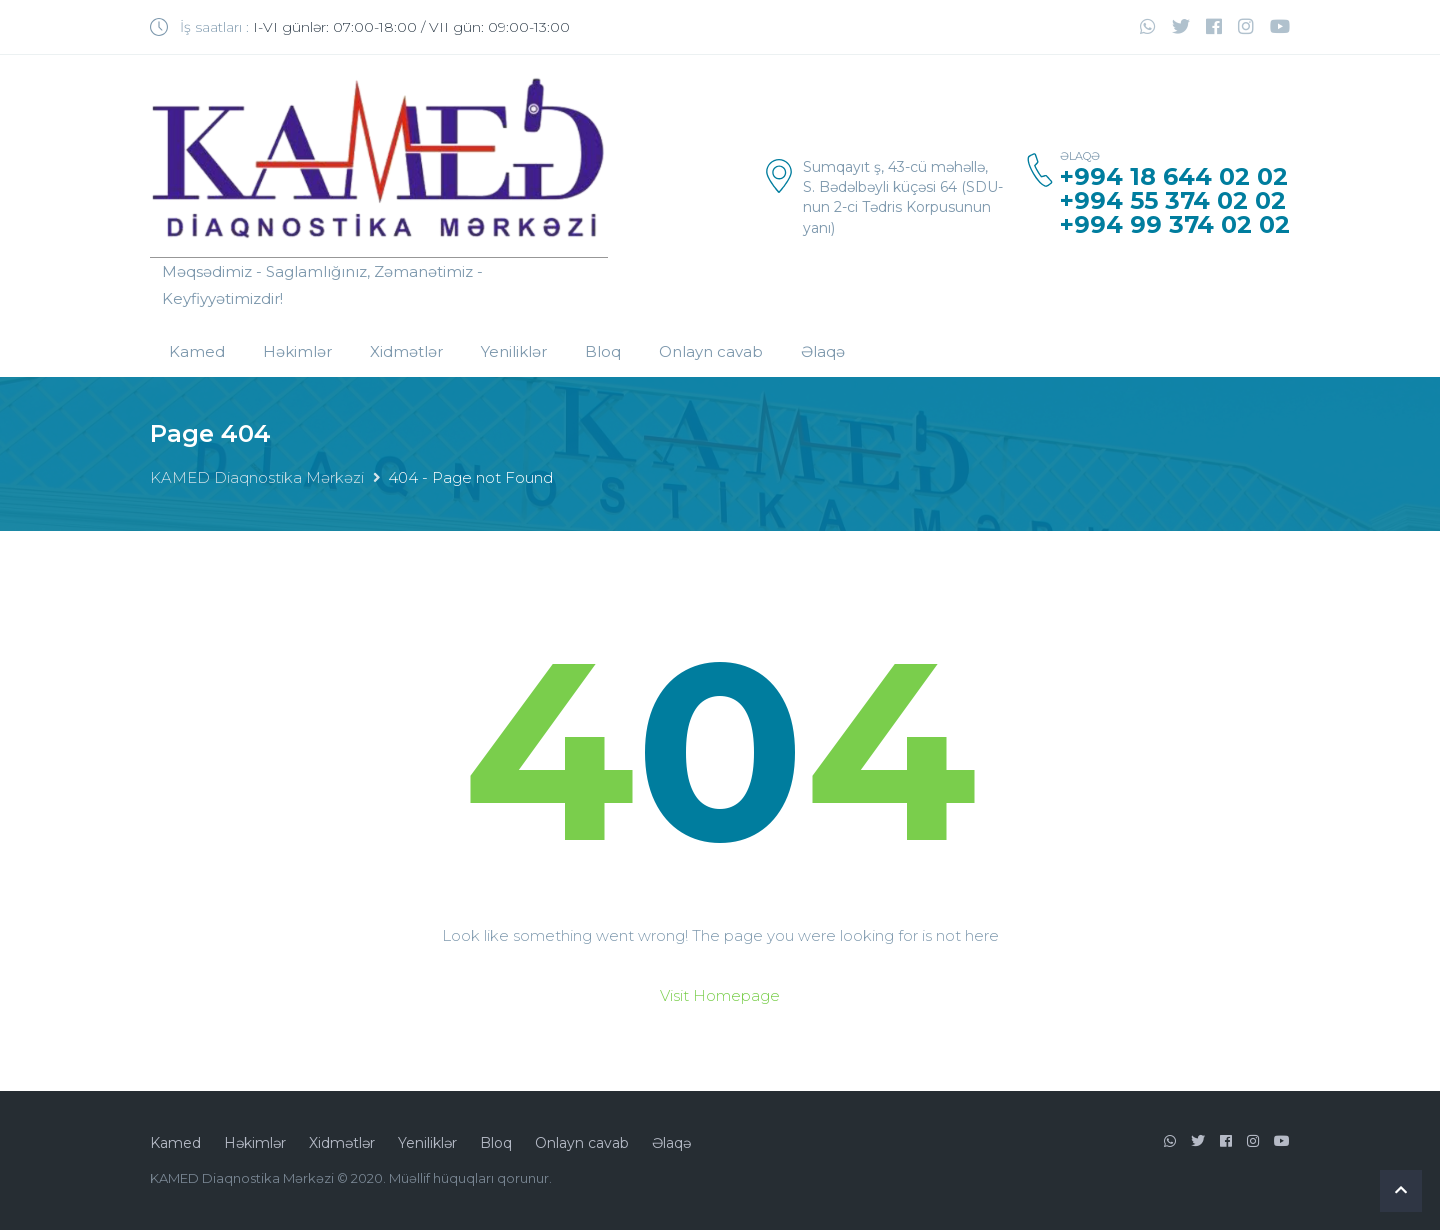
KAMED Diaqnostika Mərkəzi (257, 477)
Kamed (197, 351)
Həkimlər (297, 351)
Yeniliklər (514, 351)
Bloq (603, 351)
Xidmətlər (406, 351)
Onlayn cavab (711, 351)
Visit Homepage (720, 995)
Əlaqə (823, 351)
